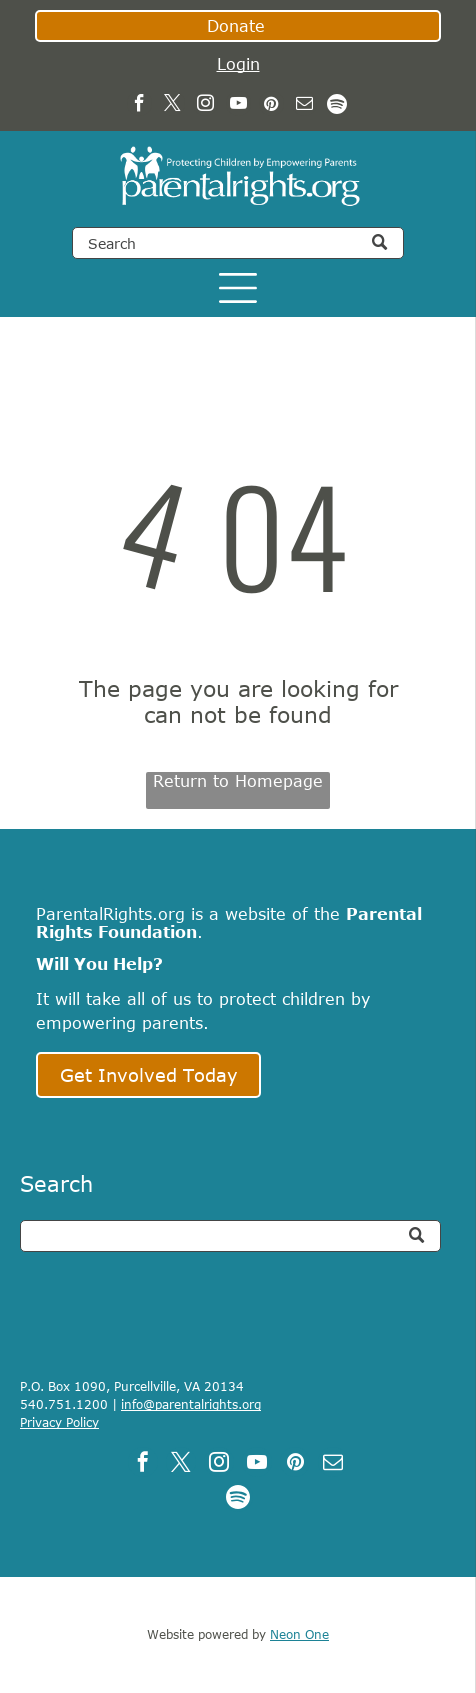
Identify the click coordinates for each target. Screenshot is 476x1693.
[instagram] (205, 106)
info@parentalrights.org (191, 1404)
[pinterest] (271, 106)
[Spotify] (337, 106)
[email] (304, 106)
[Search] (237, 243)
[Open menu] (238, 288)
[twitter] (172, 106)
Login (238, 64)
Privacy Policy (59, 1422)
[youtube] (238, 106)
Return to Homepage (238, 781)
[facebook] (139, 106)
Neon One (299, 1634)
